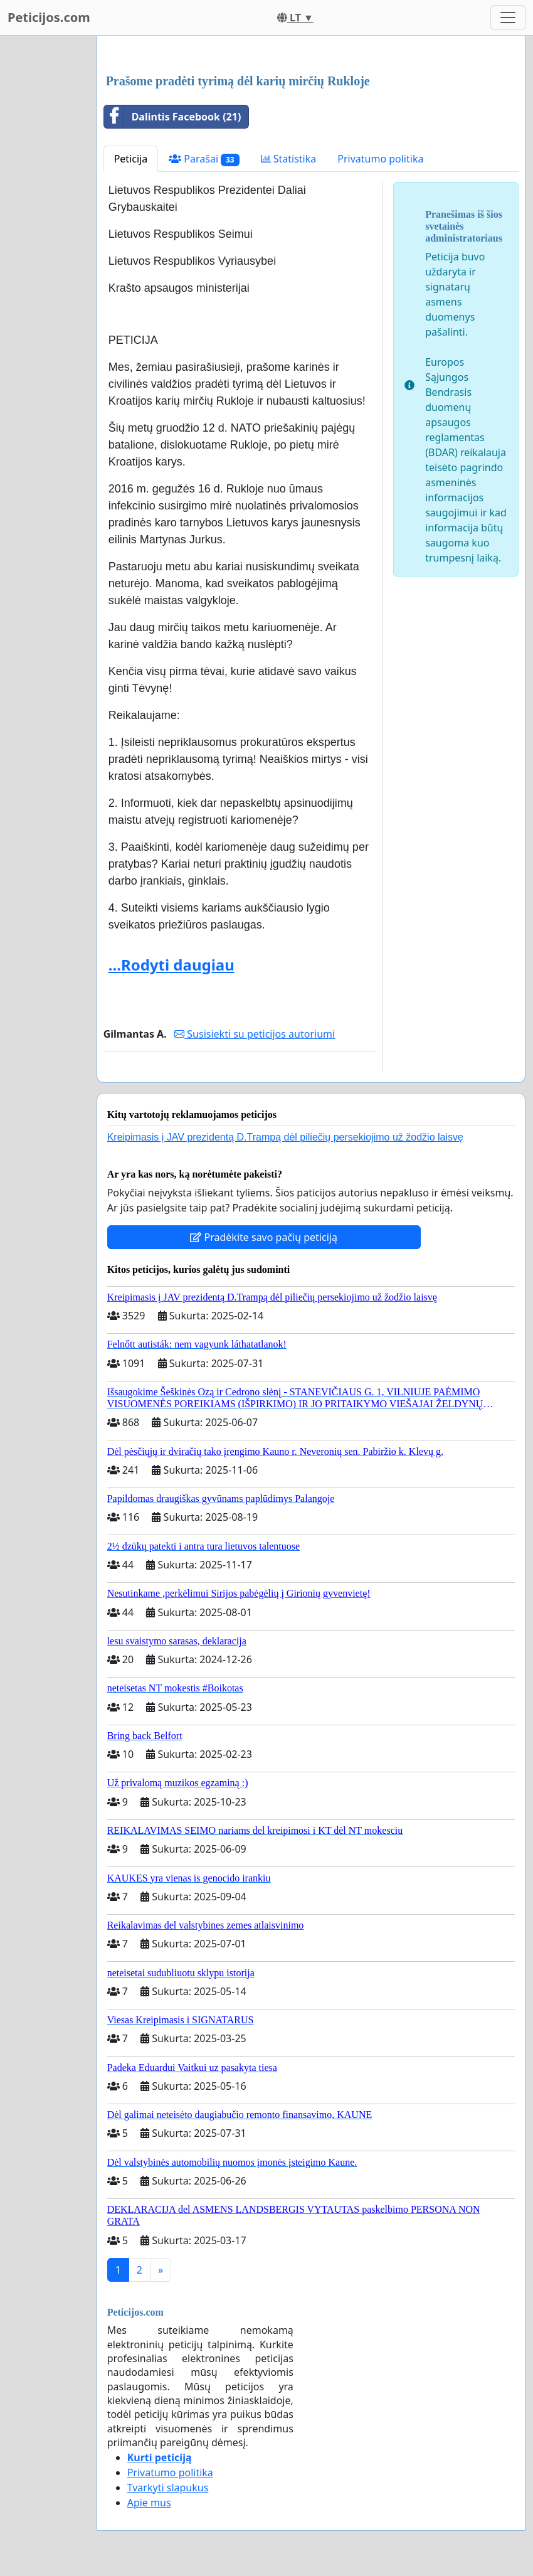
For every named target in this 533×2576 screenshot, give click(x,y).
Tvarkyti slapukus (168, 2487)
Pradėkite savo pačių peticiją (263, 1237)
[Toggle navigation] (507, 17)
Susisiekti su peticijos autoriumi (254, 1034)
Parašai (204, 159)
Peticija (131, 159)
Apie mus (149, 2502)
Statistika (289, 159)
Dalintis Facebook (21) (172, 116)
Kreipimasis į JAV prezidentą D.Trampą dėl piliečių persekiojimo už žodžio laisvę (285, 1137)
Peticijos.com (49, 17)
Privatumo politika (380, 159)
